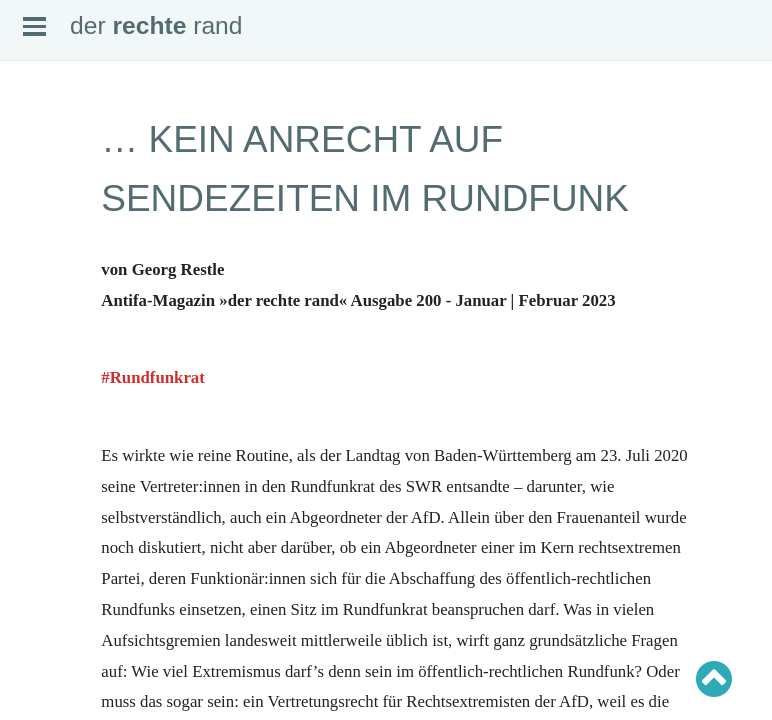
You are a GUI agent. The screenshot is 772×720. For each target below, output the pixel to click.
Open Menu (34, 26)
